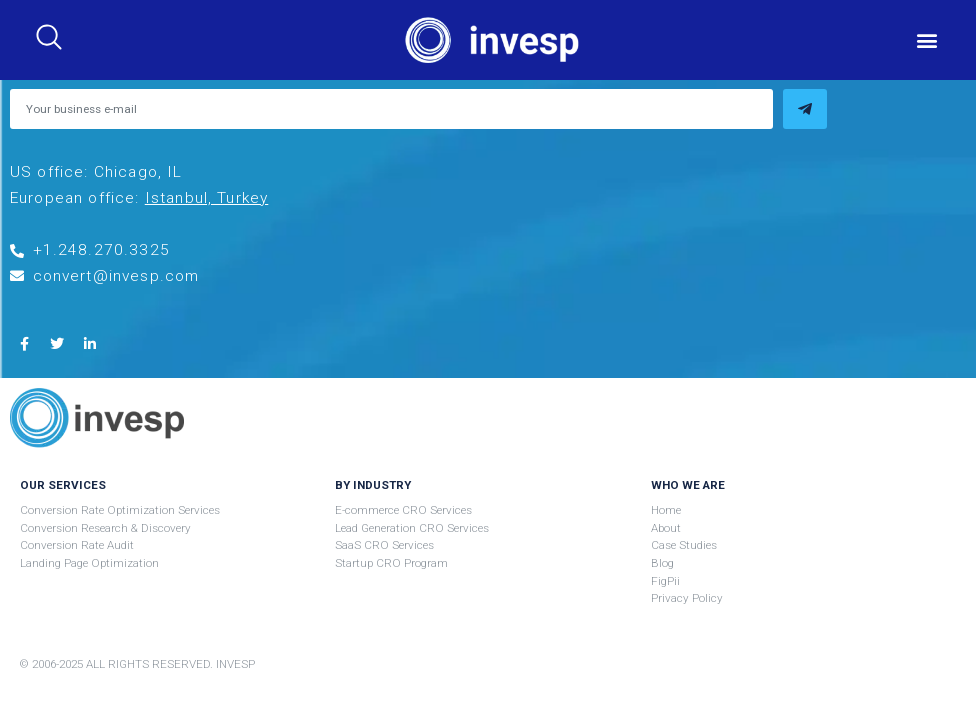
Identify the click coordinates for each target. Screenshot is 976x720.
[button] (927, 40)
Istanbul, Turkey (207, 198)
